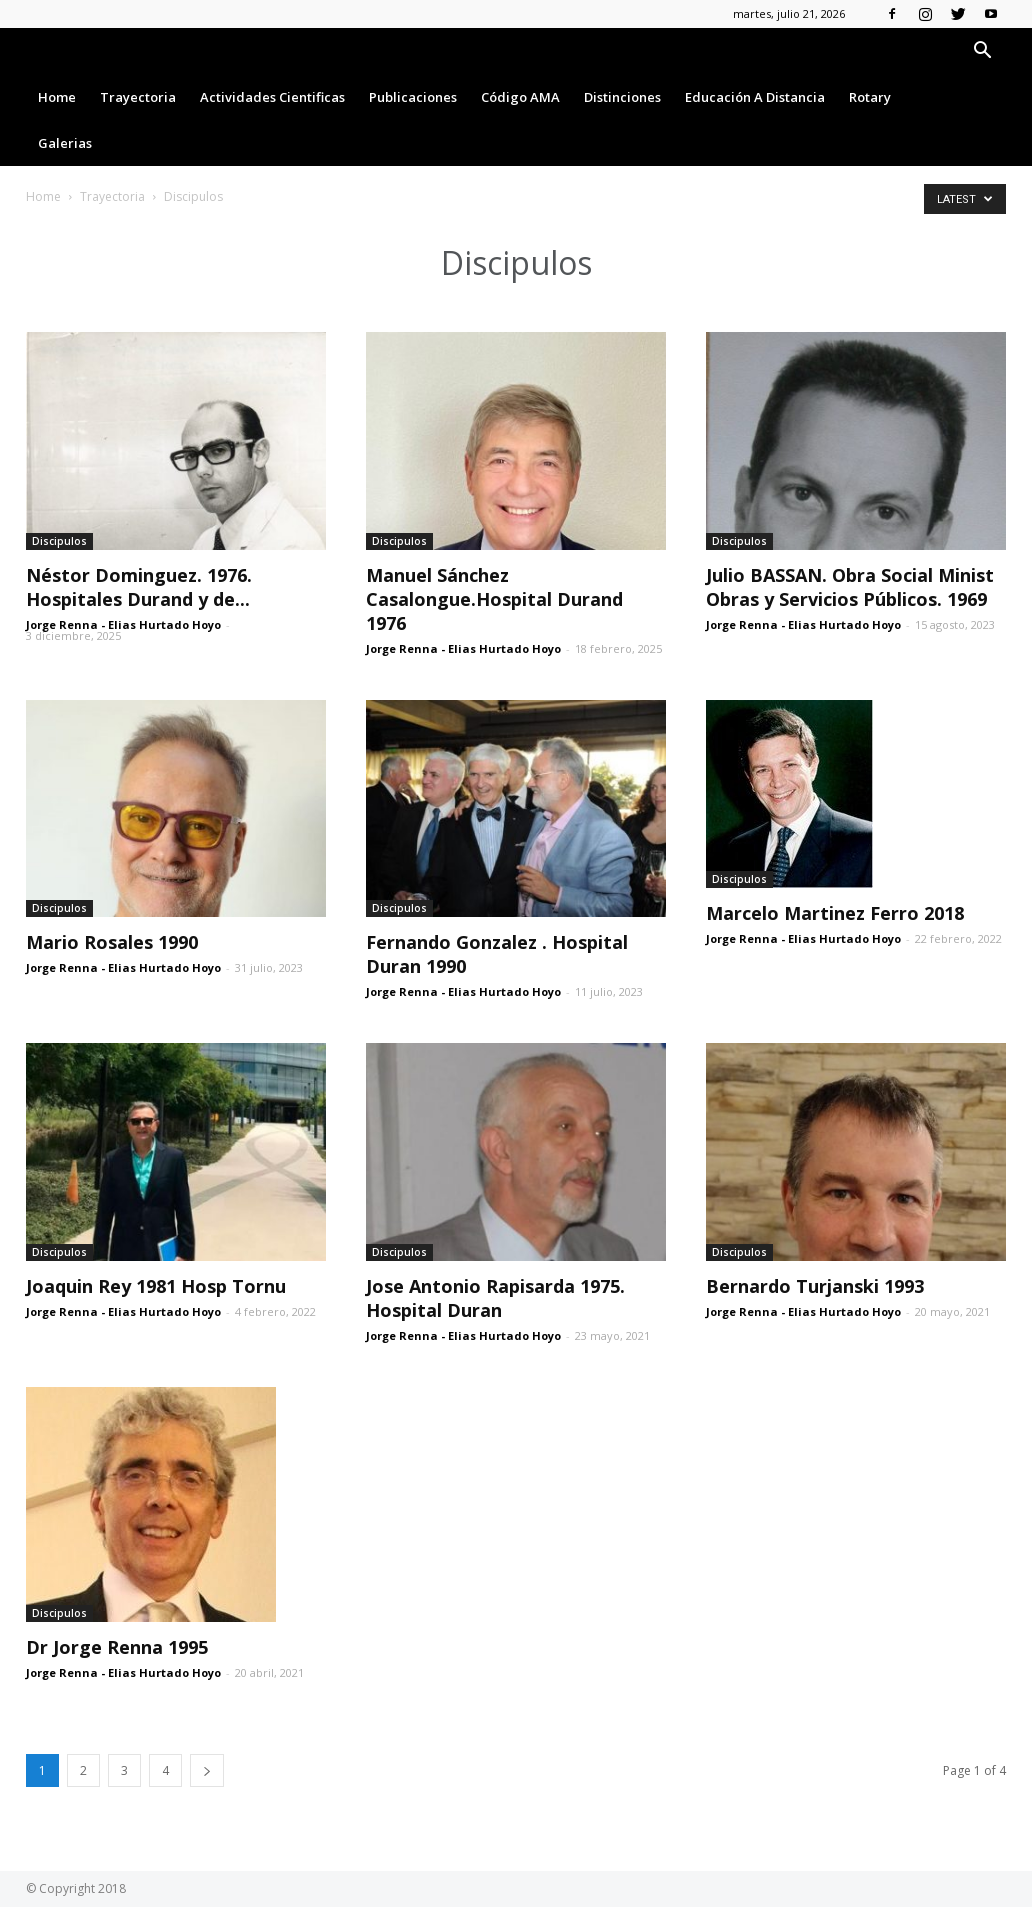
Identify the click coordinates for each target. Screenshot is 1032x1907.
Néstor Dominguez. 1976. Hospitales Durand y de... (139, 587)
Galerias (65, 143)
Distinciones (622, 97)
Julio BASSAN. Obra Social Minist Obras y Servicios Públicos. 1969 (850, 587)
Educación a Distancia (755, 97)
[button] (982, 52)
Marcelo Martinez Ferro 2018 (835, 913)
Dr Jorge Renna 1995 (117, 1647)
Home (57, 97)
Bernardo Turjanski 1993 (815, 1286)
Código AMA (520, 97)
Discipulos (59, 541)
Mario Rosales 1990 (112, 942)
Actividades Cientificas (272, 97)
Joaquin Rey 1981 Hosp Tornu (156, 1286)
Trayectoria (138, 97)
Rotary (870, 97)
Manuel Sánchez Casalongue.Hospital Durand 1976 (494, 599)
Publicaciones (413, 97)
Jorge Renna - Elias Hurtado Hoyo (123, 624)
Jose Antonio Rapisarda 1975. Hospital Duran (495, 1298)
